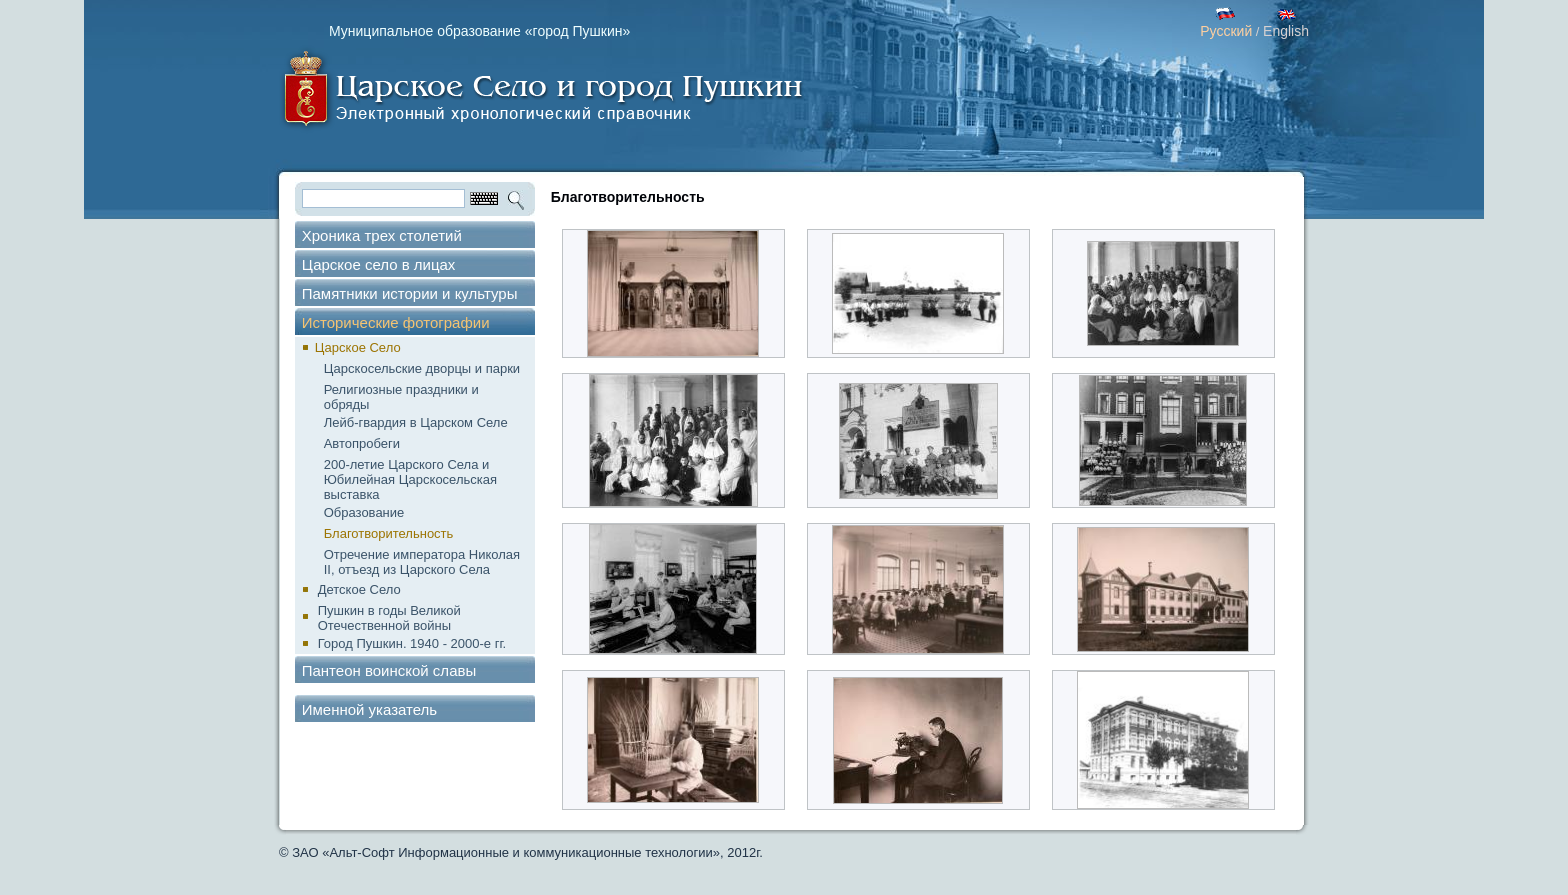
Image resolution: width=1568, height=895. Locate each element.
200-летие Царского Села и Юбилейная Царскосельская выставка (410, 479)
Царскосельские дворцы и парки (422, 368)
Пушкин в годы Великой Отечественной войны (389, 618)
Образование (364, 512)
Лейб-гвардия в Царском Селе (416, 422)
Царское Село (358, 347)
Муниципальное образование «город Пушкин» (479, 31)
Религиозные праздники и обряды (401, 397)
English (1286, 31)
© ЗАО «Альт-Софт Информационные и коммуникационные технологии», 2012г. (521, 852)
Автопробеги (362, 443)
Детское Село (359, 589)
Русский (1226, 31)
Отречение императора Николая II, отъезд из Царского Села (422, 562)
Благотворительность (389, 533)
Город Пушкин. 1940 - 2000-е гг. (412, 643)
